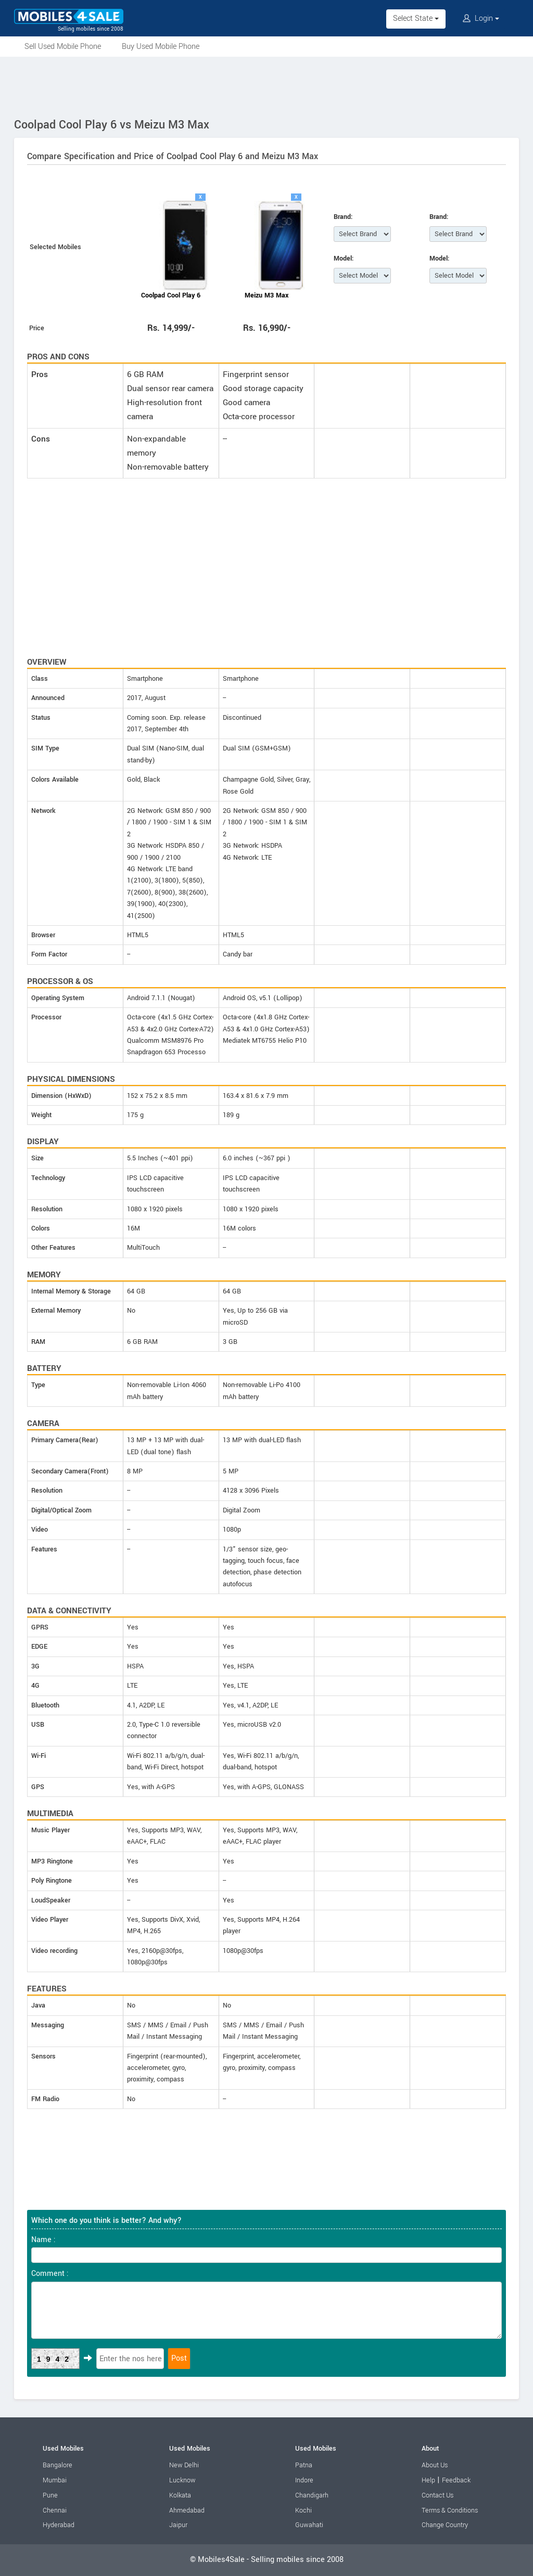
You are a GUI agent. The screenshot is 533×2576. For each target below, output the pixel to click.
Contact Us (437, 2495)
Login (481, 18)
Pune (50, 2495)
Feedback (456, 2480)
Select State (416, 18)
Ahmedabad (187, 2510)
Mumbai (55, 2480)
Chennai (55, 2510)
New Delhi (184, 2465)
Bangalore (57, 2465)
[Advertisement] (266, 85)
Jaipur (178, 2525)
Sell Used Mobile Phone (62, 46)
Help (428, 2480)
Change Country (445, 2525)
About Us (435, 2465)
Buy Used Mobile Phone (160, 46)
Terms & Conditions (450, 2510)
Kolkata (180, 2495)
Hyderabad (58, 2525)
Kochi (303, 2510)
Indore (304, 2480)
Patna (303, 2465)
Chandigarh (311, 2495)
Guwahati (309, 2525)
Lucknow (182, 2480)
